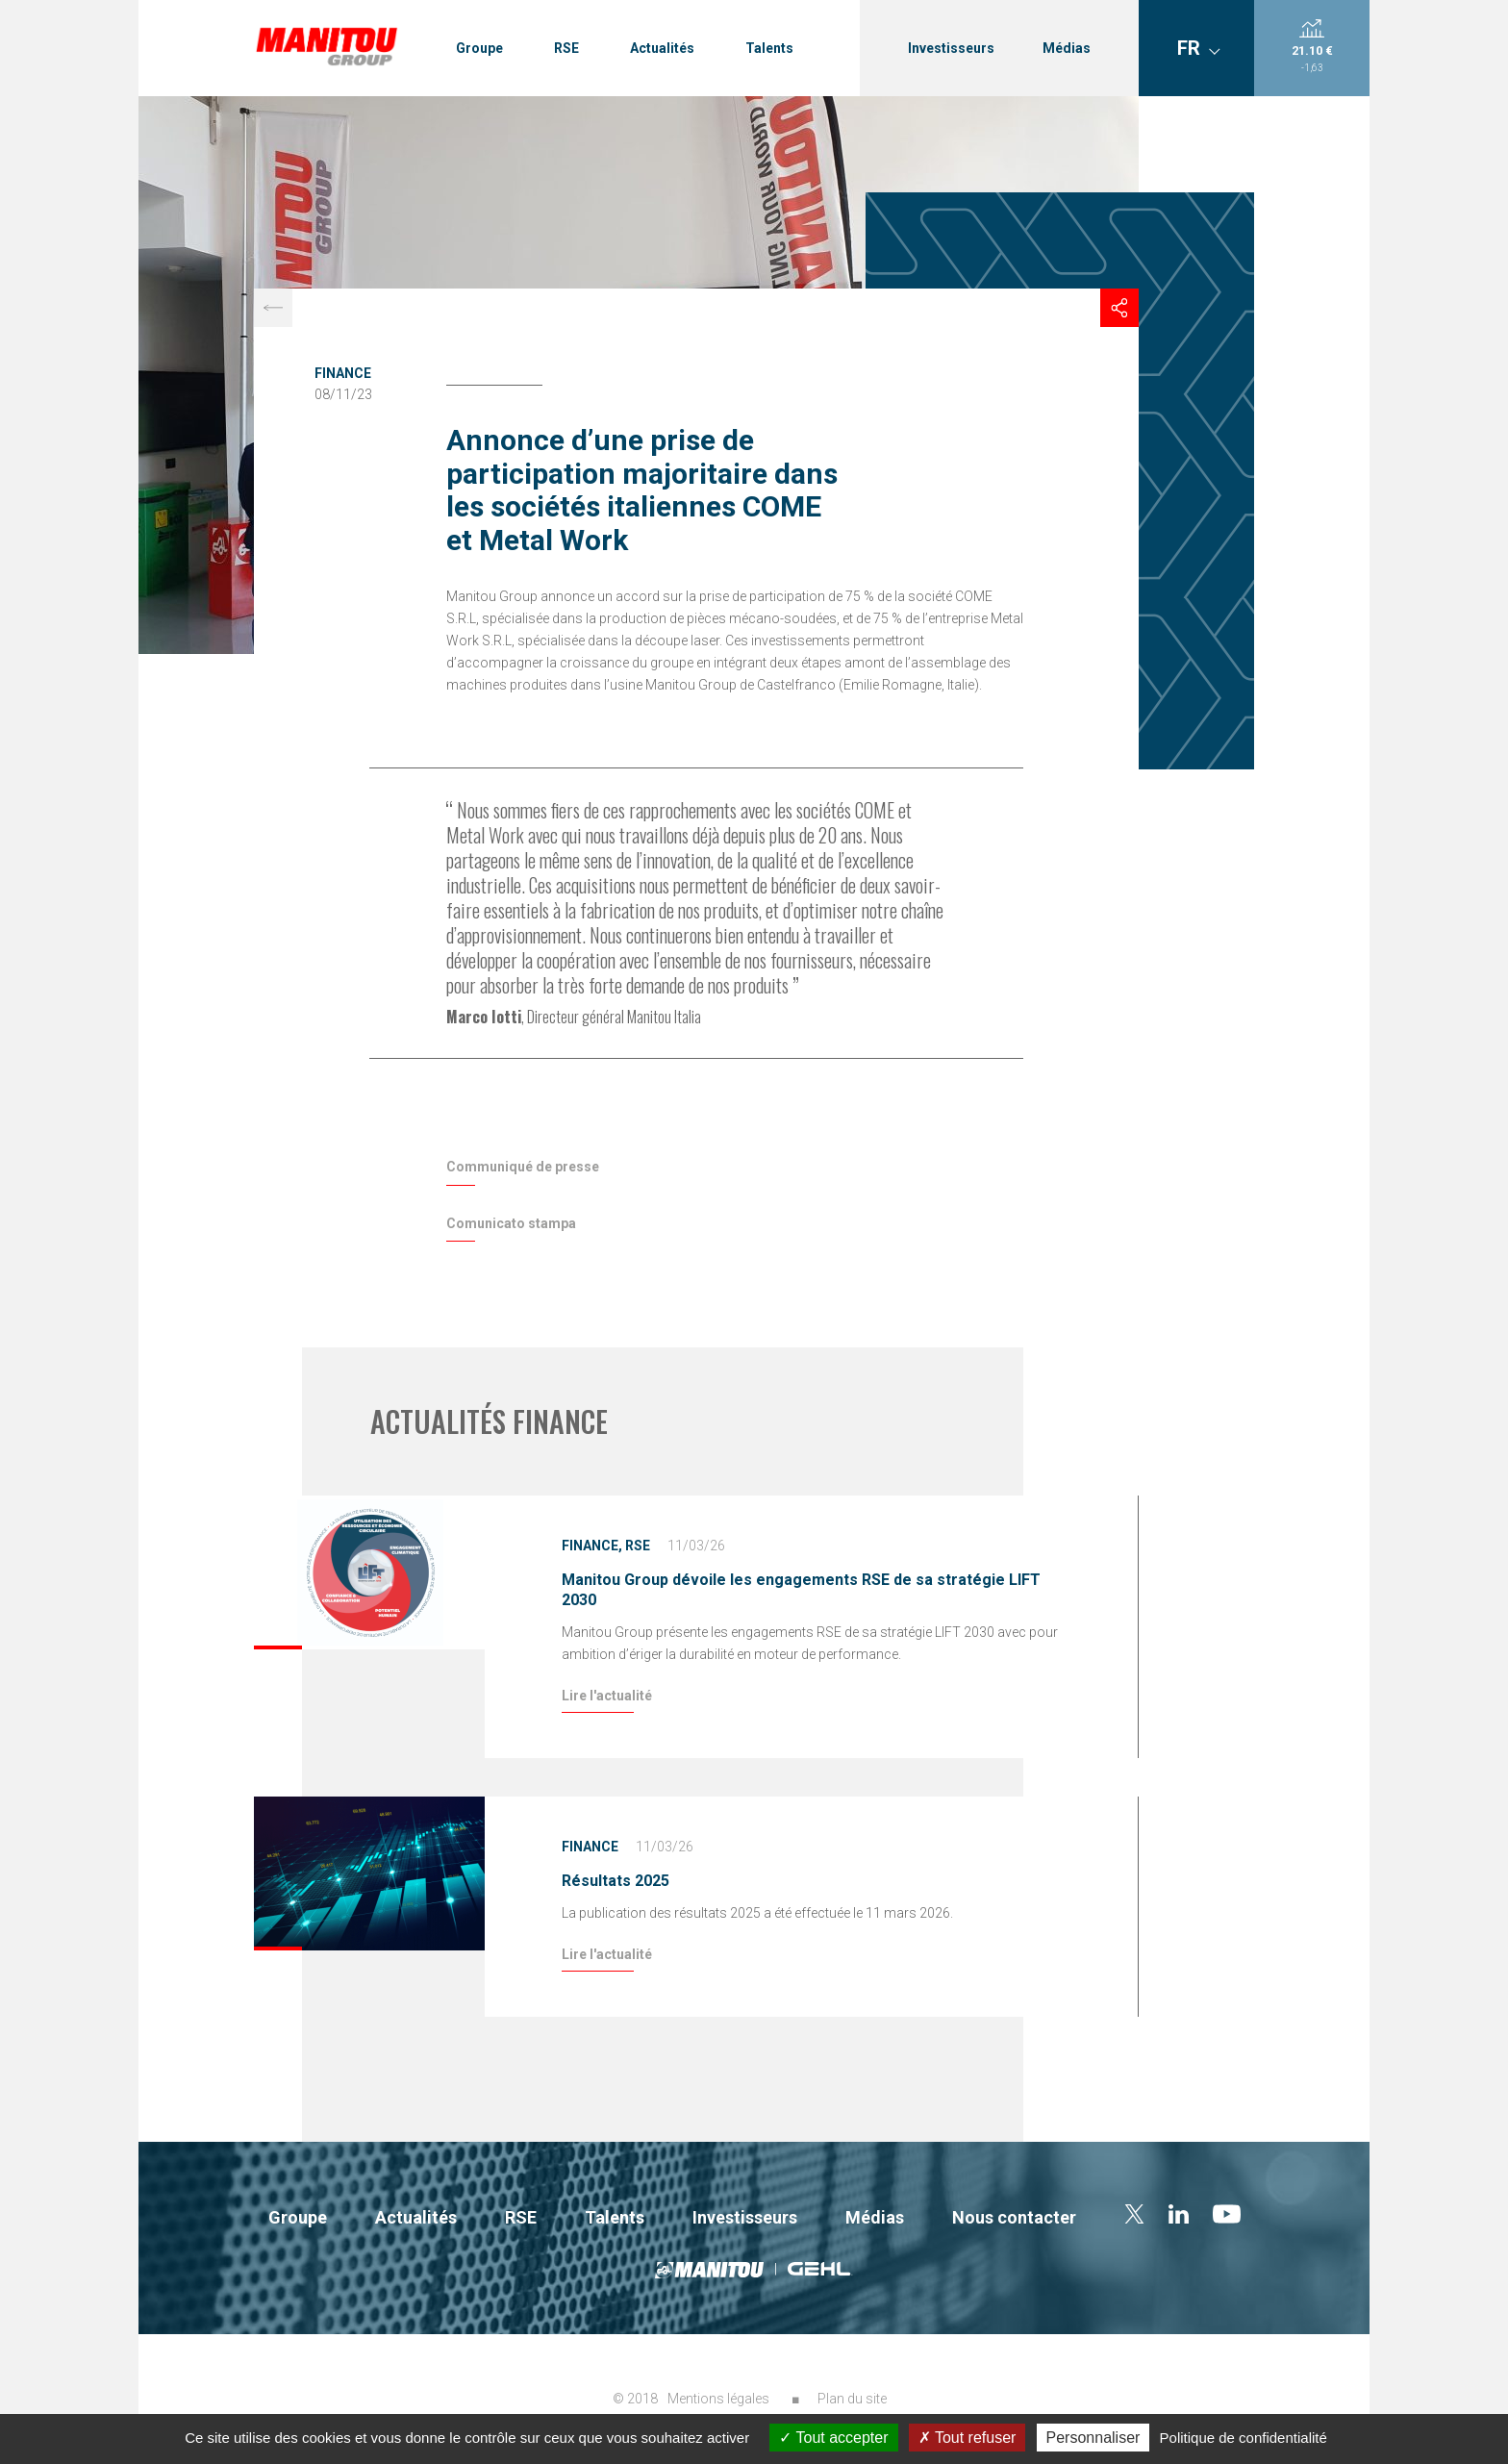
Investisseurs (951, 48)
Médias (1067, 48)
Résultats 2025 (615, 1881)
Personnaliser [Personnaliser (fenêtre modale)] (1093, 2437)
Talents (769, 48)
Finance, (592, 1545)
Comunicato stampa (511, 1223)
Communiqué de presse (522, 1166)
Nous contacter (1014, 2217)
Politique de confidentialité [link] (1243, 2437)
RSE (566, 48)
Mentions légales (718, 2398)
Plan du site (852, 2398)
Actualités (662, 48)
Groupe (479, 48)
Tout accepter (833, 2437)
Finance (342, 373)
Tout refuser (967, 2437)
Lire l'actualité (607, 1695)
